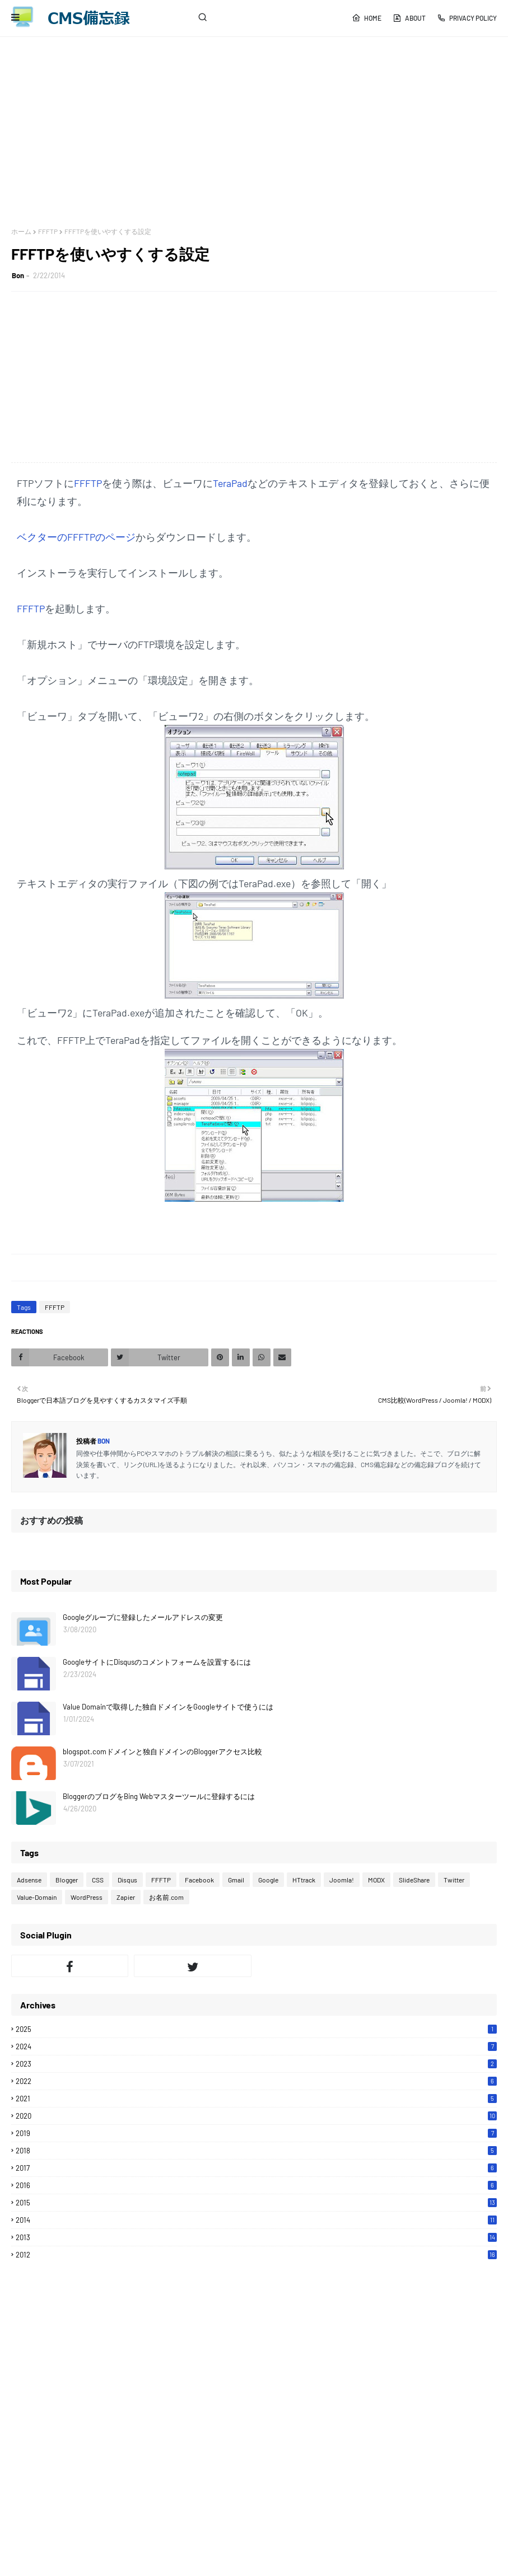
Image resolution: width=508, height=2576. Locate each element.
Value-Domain (37, 1897)
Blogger (66, 1880)
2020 (256, 2115)
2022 (256, 2081)
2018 (256, 2150)
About (409, 17)
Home (366, 17)
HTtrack (303, 1880)
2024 (256, 2046)
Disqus (127, 1880)
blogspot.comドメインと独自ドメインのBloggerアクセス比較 (162, 1751)
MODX (376, 1880)
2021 (256, 2098)
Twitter (454, 1880)
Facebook (199, 1880)
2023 (256, 2063)
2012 (256, 2254)
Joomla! (341, 1880)
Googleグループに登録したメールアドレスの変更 (143, 1617)
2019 (256, 2133)
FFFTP (48, 231)
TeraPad (230, 483)
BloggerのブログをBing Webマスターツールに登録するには (159, 1796)
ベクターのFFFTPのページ (76, 537)
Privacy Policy (467, 17)
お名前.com (166, 1897)
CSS (98, 1880)
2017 (256, 2167)
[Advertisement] (254, 132)
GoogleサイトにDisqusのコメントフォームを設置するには (157, 1661)
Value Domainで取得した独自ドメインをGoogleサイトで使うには (168, 1706)
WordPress (86, 1897)
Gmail (236, 1880)
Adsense (29, 1880)
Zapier (125, 1897)
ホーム (21, 231)
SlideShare (414, 1880)
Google (268, 1880)
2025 (256, 2029)
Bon (18, 275)
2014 (256, 2220)
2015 (256, 2202)
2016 (256, 2185)
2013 (256, 2237)
